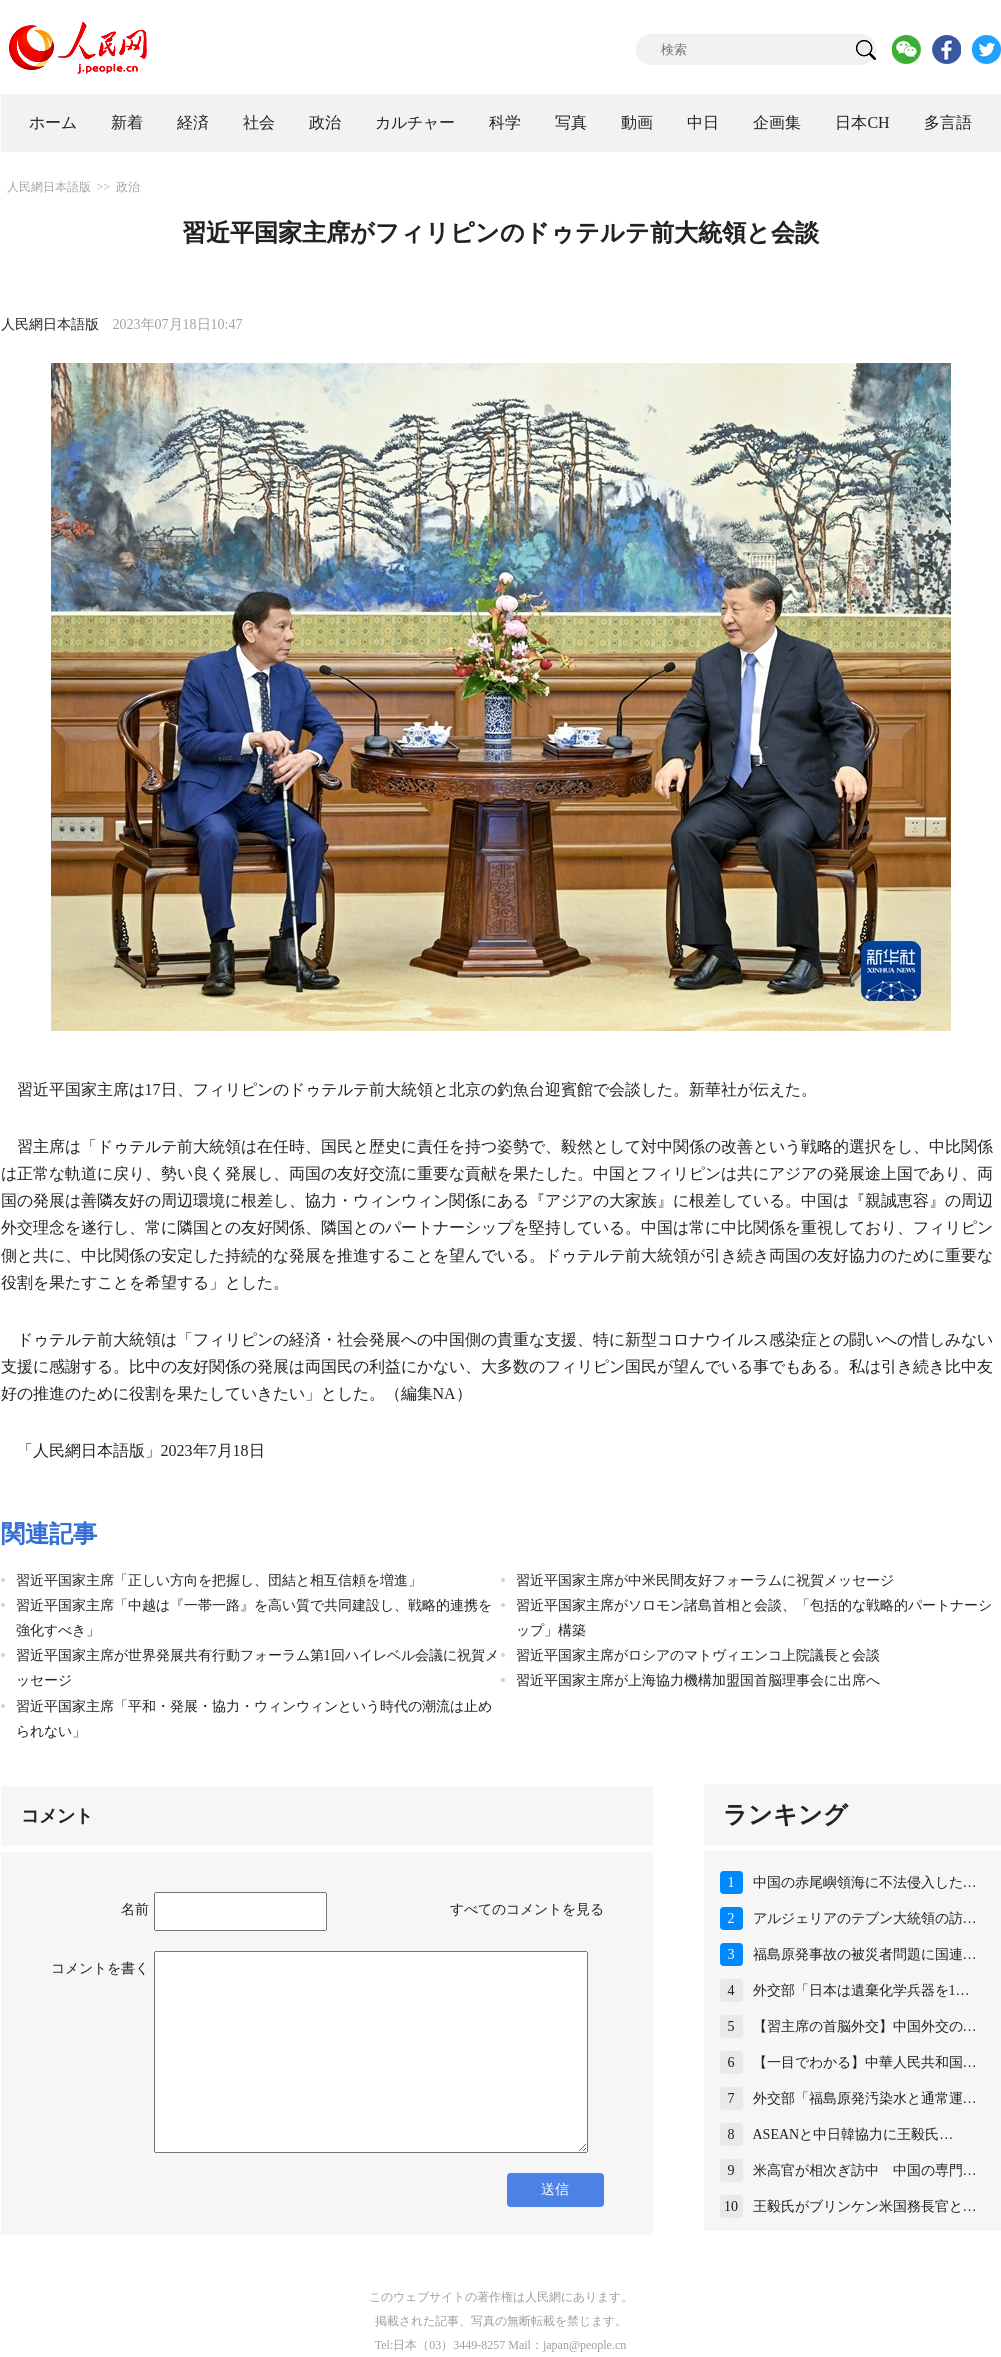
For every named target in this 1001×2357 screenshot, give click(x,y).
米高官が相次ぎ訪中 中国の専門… (865, 2170)
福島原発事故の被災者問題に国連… (865, 1954)
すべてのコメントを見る (527, 1909)
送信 (555, 2189)
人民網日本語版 (49, 187)
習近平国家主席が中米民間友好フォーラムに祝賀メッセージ (705, 1580)
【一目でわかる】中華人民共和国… (865, 2062)
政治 (325, 122)
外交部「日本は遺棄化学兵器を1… (861, 1990)
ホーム (53, 122)
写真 (571, 122)
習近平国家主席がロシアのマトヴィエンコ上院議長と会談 (698, 1655)
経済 (193, 122)
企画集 (777, 122)
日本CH (862, 122)
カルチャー (415, 122)
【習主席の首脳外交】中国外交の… (865, 2026)
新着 (127, 122)
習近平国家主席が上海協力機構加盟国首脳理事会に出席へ (698, 1680)
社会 (259, 122)
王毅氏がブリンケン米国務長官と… (865, 2206)
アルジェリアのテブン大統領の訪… (865, 1918)
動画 (637, 122)
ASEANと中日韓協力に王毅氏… (853, 2134)
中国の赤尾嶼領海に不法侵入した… (865, 1882)
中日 (703, 122)
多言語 (948, 122)
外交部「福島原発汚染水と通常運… (865, 2098)
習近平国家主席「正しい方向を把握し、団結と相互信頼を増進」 (219, 1580)
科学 (505, 122)
